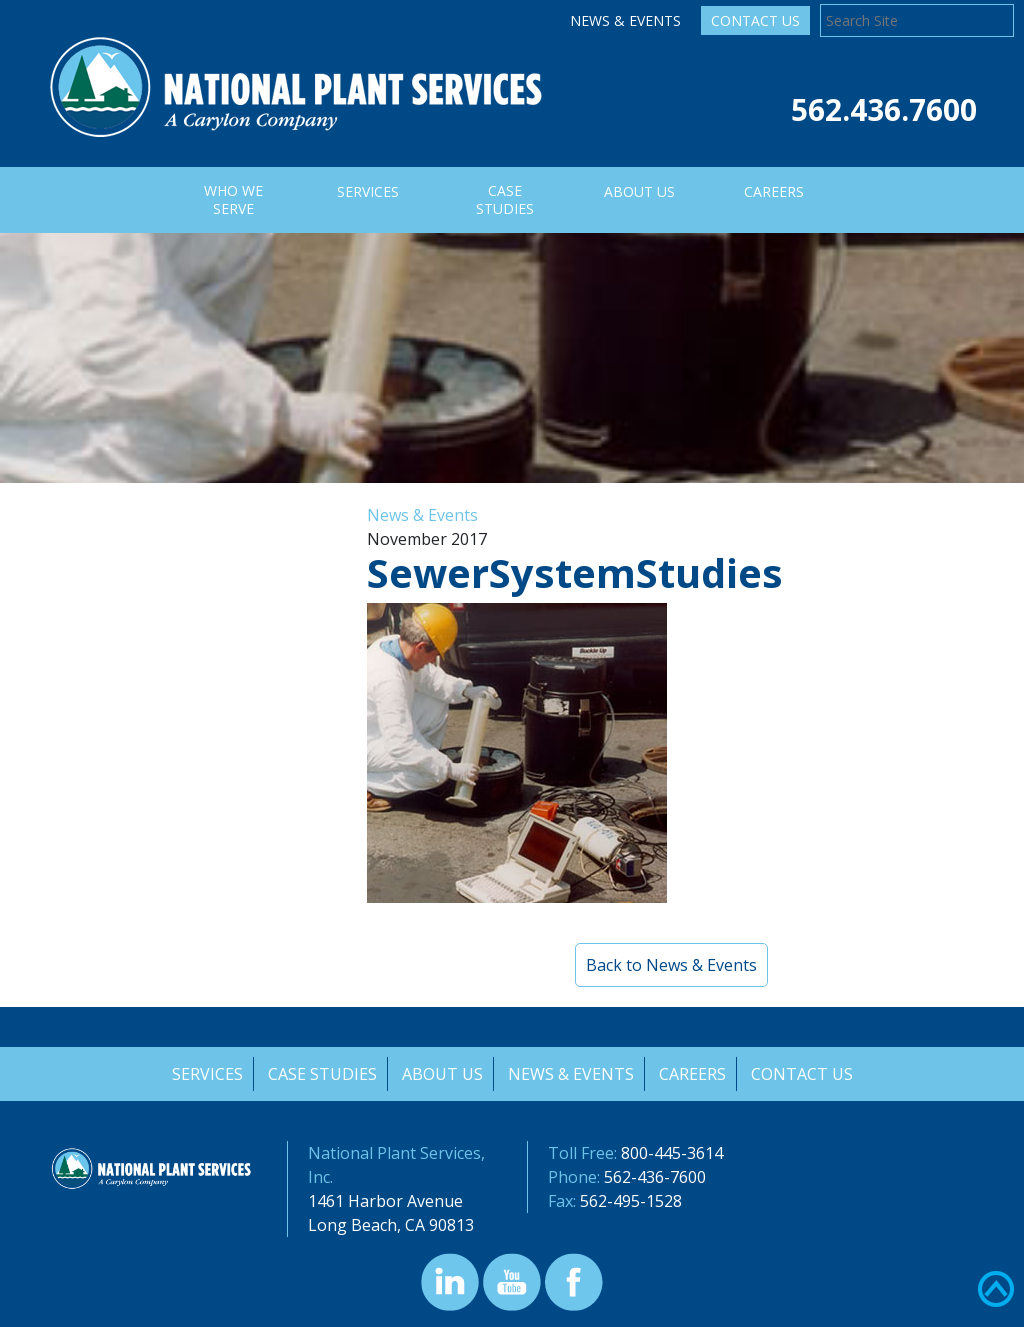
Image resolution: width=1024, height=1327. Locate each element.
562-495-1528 (631, 1201)
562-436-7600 (655, 1177)
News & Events (625, 20)
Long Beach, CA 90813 (391, 1225)
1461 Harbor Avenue (385, 1201)
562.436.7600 (884, 109)
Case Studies (320, 1074)
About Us (441, 1074)
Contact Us (755, 20)
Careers (693, 1074)
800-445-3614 (672, 1153)
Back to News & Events (671, 965)
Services (204, 1074)
